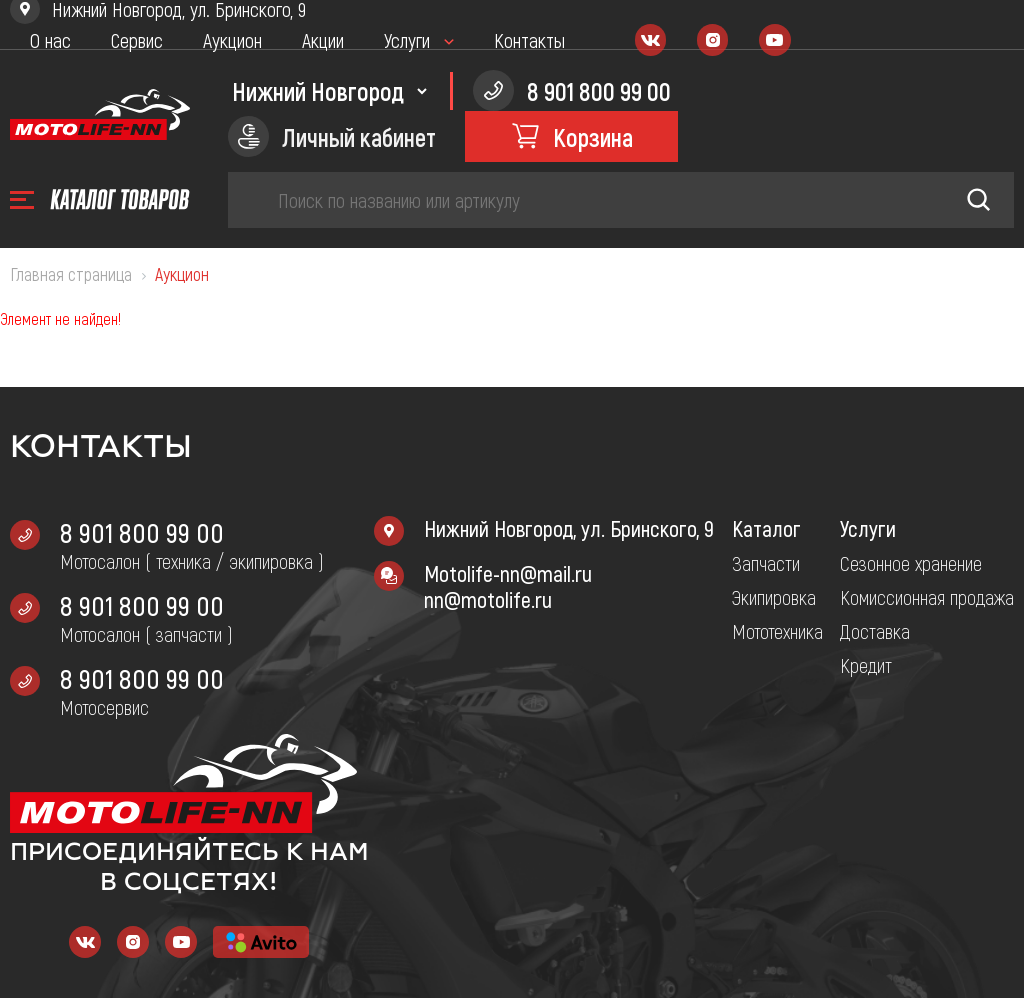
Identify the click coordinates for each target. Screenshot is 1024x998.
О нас (50, 40)
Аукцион (232, 40)
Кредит (866, 665)
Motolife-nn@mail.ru (508, 573)
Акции (323, 40)
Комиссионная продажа (927, 597)
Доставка (875, 631)
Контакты (529, 40)
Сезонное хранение (911, 563)
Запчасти (766, 563)
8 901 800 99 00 (142, 532)
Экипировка (774, 597)
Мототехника (777, 631)
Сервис (137, 40)
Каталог (766, 528)
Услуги (407, 40)
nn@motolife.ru (488, 599)
